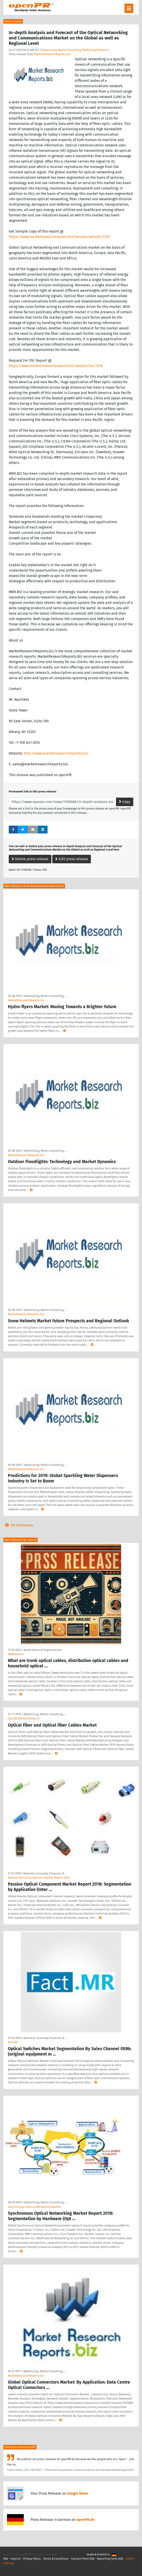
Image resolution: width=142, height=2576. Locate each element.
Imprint (16, 2558)
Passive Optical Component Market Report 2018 (39, 1877)
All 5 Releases (18, 1525)
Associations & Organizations (43, 1649)
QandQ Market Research (24, 1718)
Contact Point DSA (82, 2558)
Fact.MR (13, 2042)
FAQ (5, 2558)
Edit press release (71, 859)
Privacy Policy (32, 2558)
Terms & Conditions (56, 2558)
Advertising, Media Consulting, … (45, 996)
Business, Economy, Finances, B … (45, 1873)
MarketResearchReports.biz (52, 54)
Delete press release (30, 859)
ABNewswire (16, 1654)
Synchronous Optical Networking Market (34, 2206)
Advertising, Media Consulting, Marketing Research (75, 50)
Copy (124, 802)
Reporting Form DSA (110, 2558)
